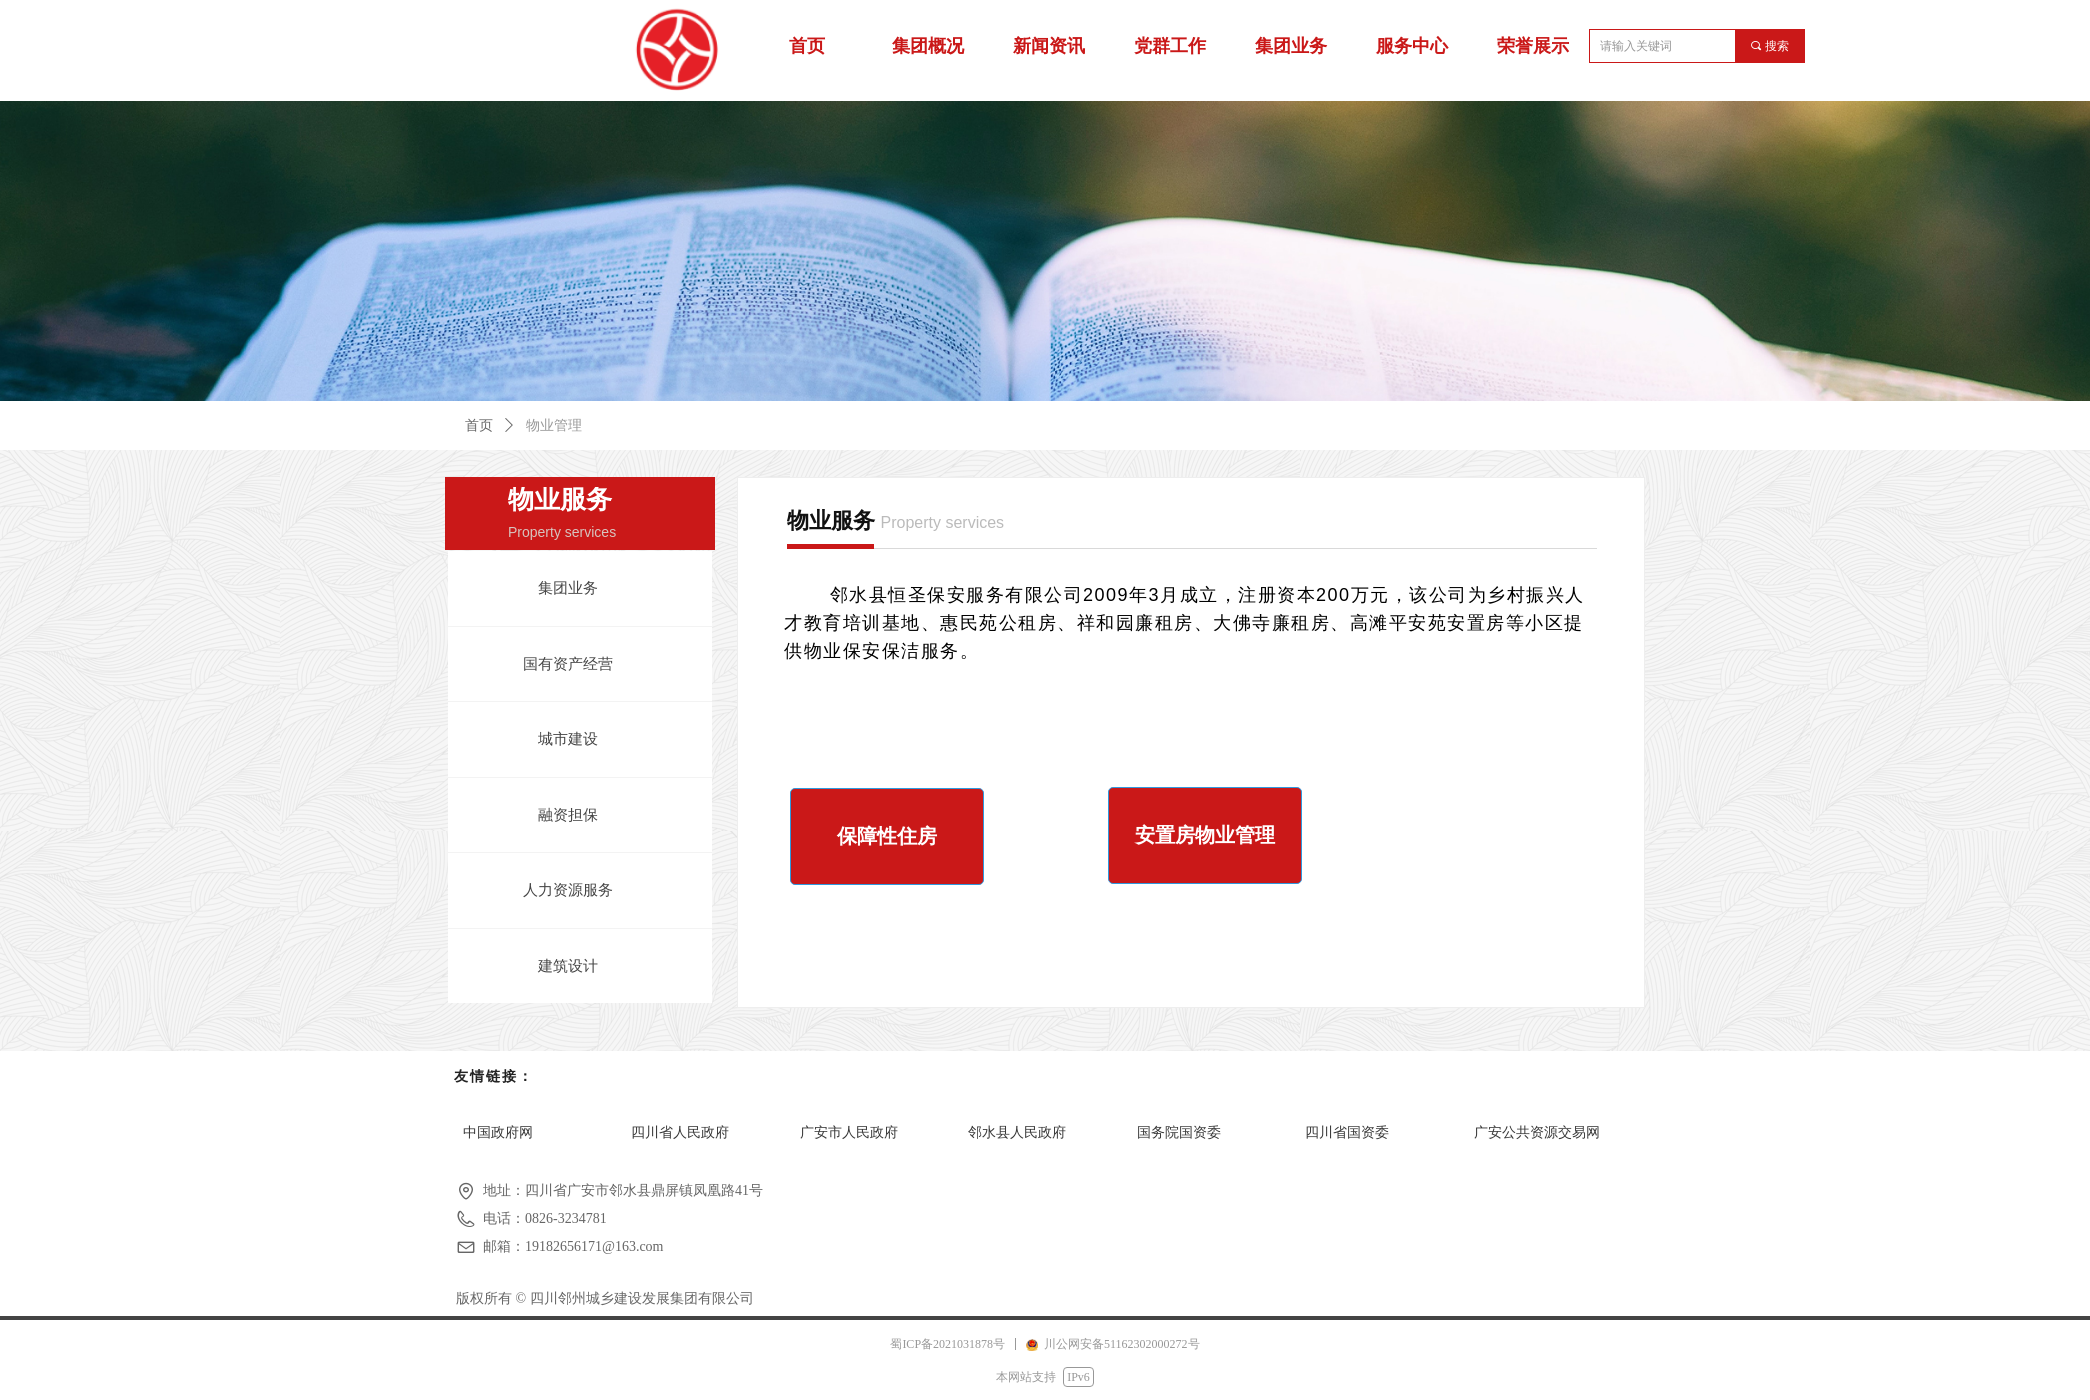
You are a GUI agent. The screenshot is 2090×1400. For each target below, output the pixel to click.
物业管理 (554, 425)
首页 (479, 425)
